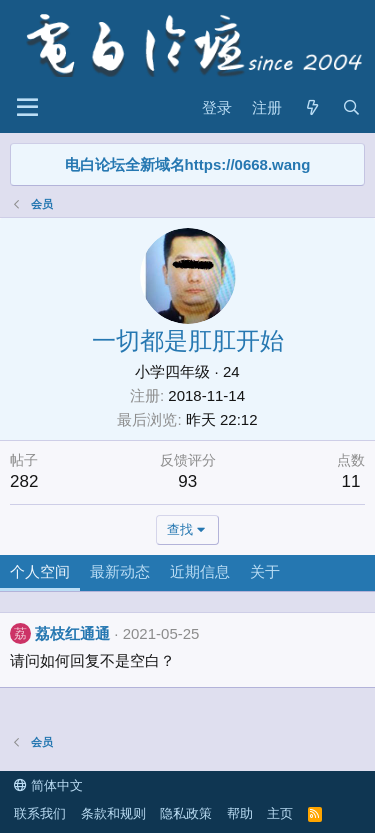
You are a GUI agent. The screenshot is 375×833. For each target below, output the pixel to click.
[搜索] (351, 107)
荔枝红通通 (72, 633)
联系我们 (40, 813)
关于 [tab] (265, 571)
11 (351, 481)
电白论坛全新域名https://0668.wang (188, 164)
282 (24, 481)
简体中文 (48, 785)
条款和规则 (113, 813)
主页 (280, 813)
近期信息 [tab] (200, 571)
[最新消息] (311, 107)
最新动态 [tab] (120, 571)
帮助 (240, 813)
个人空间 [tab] (40, 571)
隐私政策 (186, 813)
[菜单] (27, 108)
